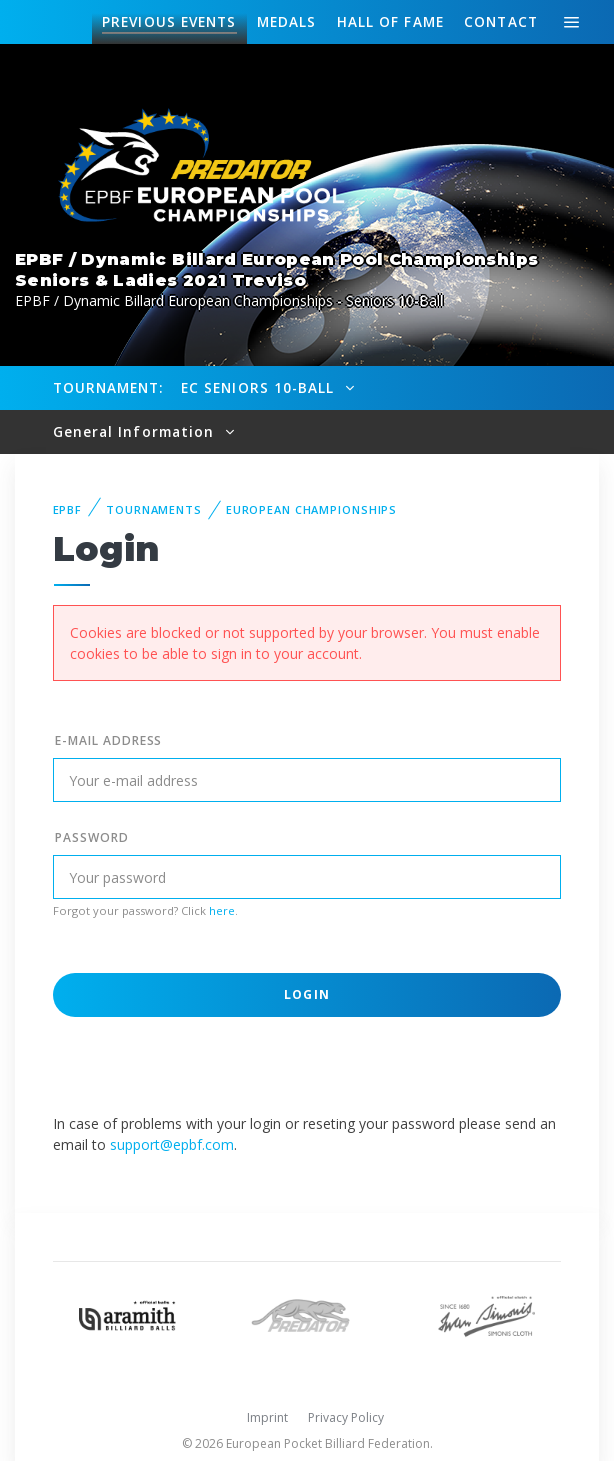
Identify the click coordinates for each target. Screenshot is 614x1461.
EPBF (68, 509)
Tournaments (154, 509)
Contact (501, 21)
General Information (136, 431)
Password (92, 837)
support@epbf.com (172, 1144)
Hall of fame (390, 21)
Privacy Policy (346, 1417)
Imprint (267, 1417)
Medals (287, 21)
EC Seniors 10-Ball (260, 387)
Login (307, 994)
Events (169, 22)
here (222, 910)
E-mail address (108, 740)
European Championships (311, 509)
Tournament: (108, 387)
